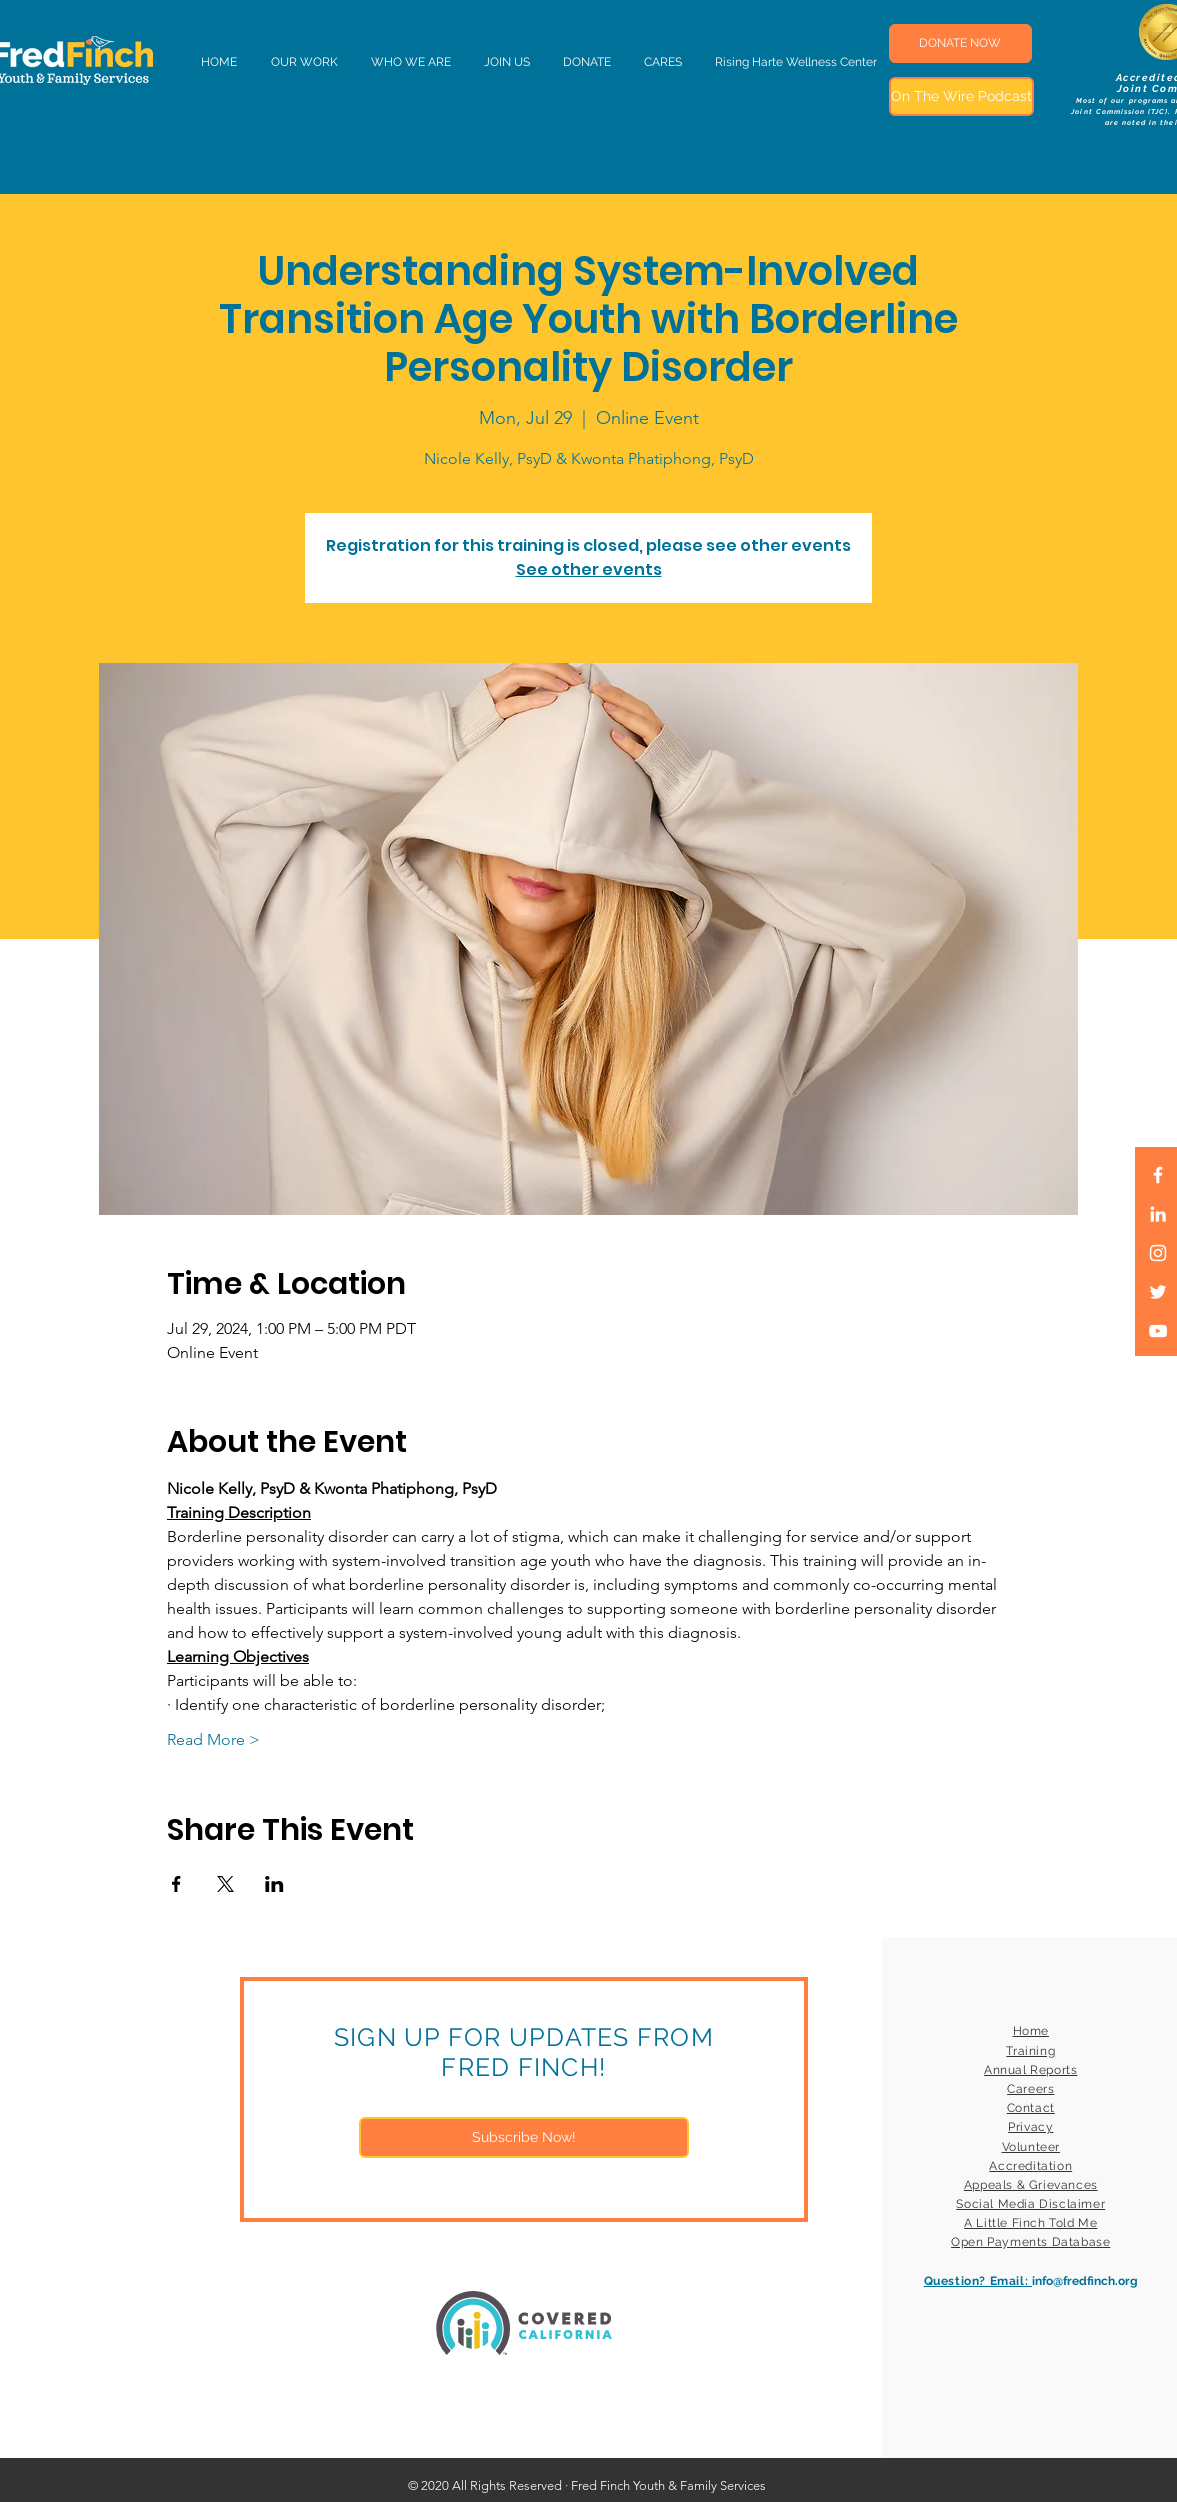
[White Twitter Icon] (1158, 1292)
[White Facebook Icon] (1158, 1175)
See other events (589, 569)
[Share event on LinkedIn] (274, 1884)
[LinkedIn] (1158, 1214)
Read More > (213, 1739)
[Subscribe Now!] (524, 2137)
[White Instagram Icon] (1158, 1253)
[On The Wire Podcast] (961, 96)
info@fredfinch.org (1085, 2281)
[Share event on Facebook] (176, 1884)
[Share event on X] (225, 1884)
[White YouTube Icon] (1158, 1331)
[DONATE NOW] (960, 43)
